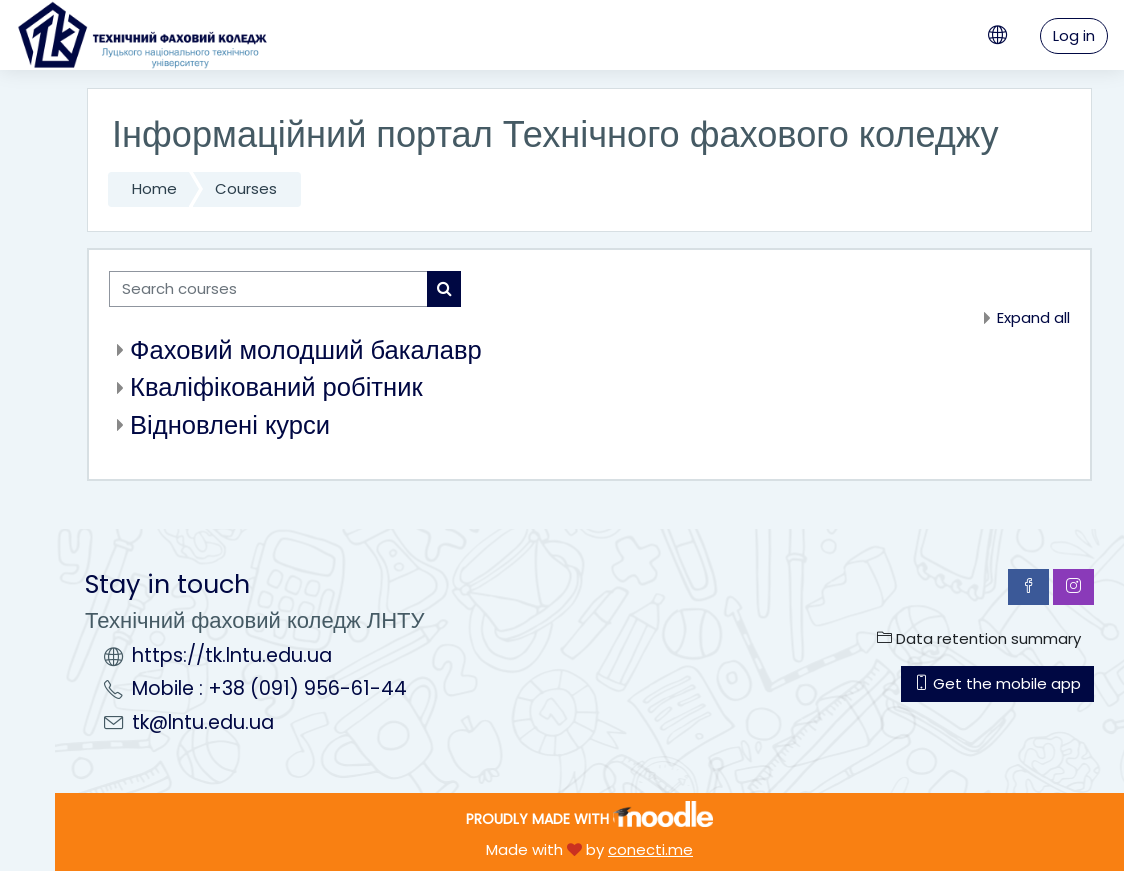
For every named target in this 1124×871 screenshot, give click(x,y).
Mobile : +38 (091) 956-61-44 (269, 688)
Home (154, 188)
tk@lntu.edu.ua (203, 722)
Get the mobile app (997, 683)
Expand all (1033, 317)
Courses (246, 188)
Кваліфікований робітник (276, 387)
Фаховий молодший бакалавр (306, 350)
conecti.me (650, 849)
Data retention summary (979, 638)
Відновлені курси (230, 425)
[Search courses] (268, 289)
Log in (1074, 35)
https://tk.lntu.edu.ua (232, 655)
